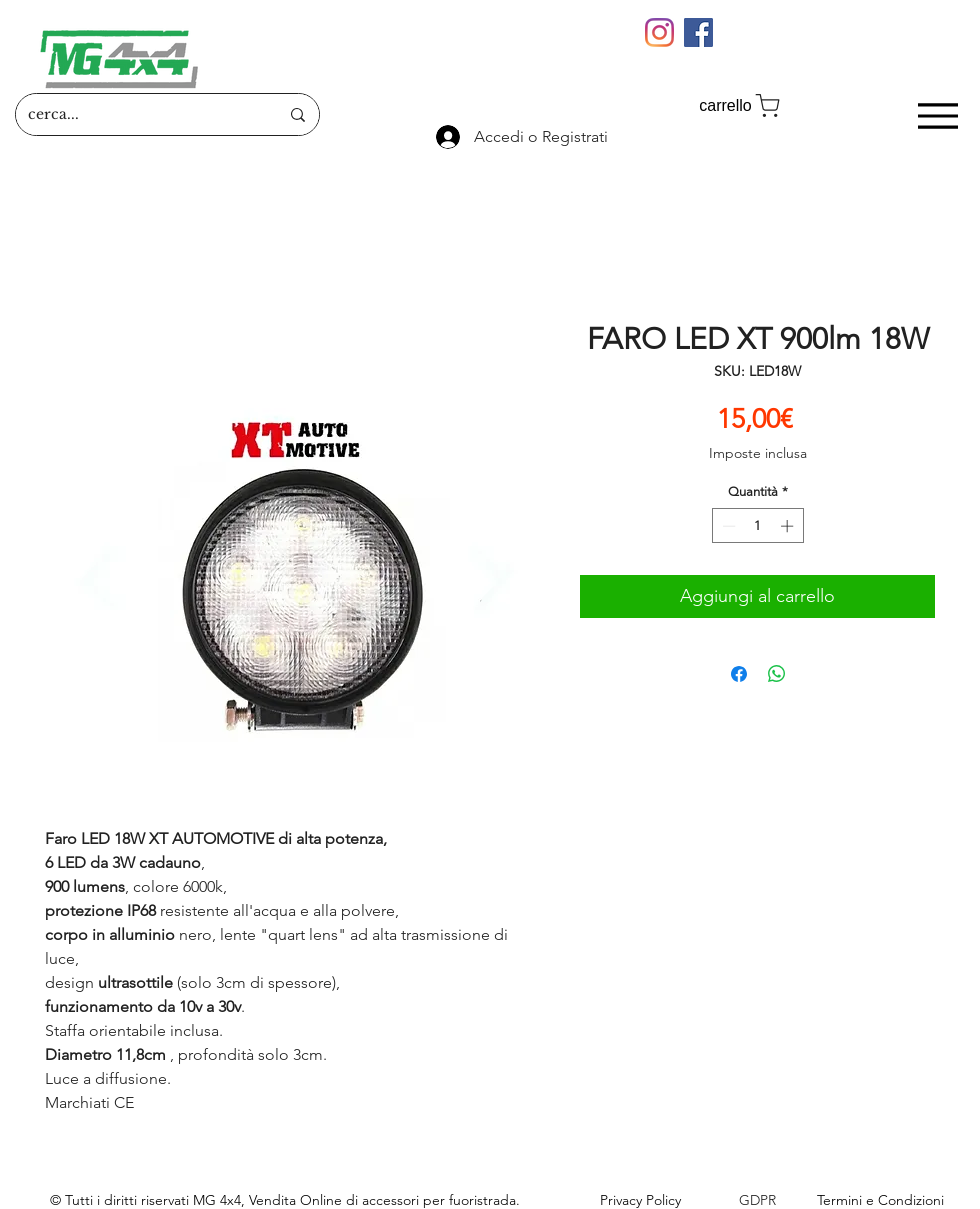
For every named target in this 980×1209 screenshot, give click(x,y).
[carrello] (741, 105)
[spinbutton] (757, 526)
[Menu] (937, 115)
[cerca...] (138, 114)
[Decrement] (727, 526)
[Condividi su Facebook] (739, 674)
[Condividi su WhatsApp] (777, 674)
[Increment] (789, 526)
